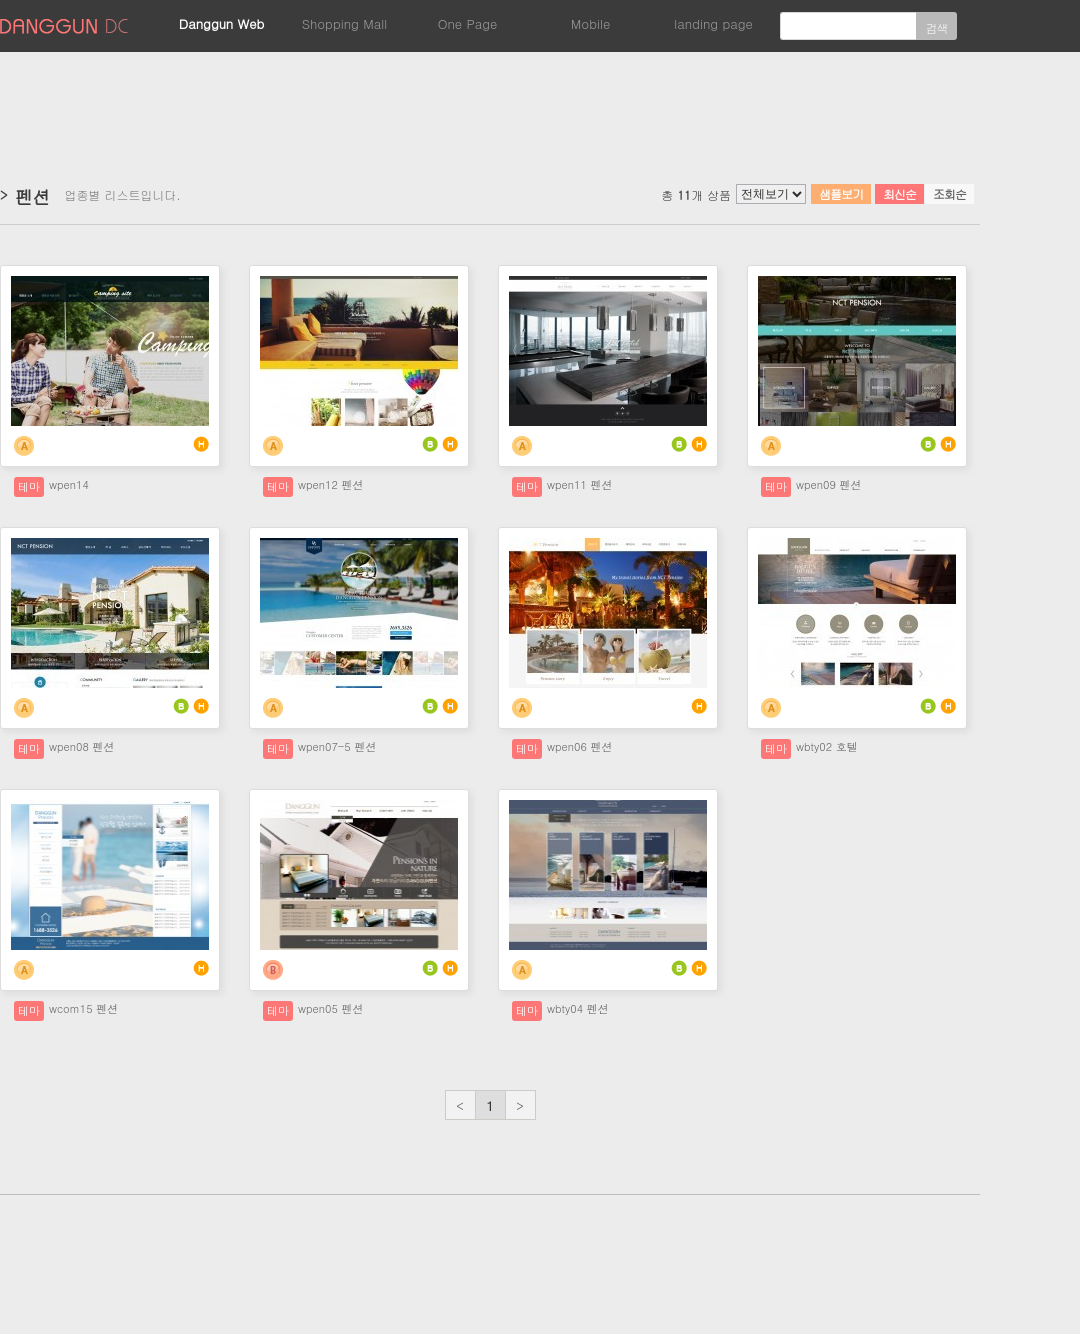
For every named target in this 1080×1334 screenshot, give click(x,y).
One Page (468, 23)
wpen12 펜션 (330, 484)
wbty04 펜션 (578, 1008)
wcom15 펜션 (83, 1008)
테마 (29, 486)
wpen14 (69, 484)
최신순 (899, 193)
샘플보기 (841, 193)
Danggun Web (222, 23)
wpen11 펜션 (579, 484)
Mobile (590, 23)
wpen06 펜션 (579, 746)
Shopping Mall (345, 23)
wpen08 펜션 (81, 746)
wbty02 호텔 (827, 746)
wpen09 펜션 (828, 484)
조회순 (949, 193)
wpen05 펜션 (330, 1008)
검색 (937, 27)
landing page (713, 23)
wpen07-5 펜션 (337, 746)
